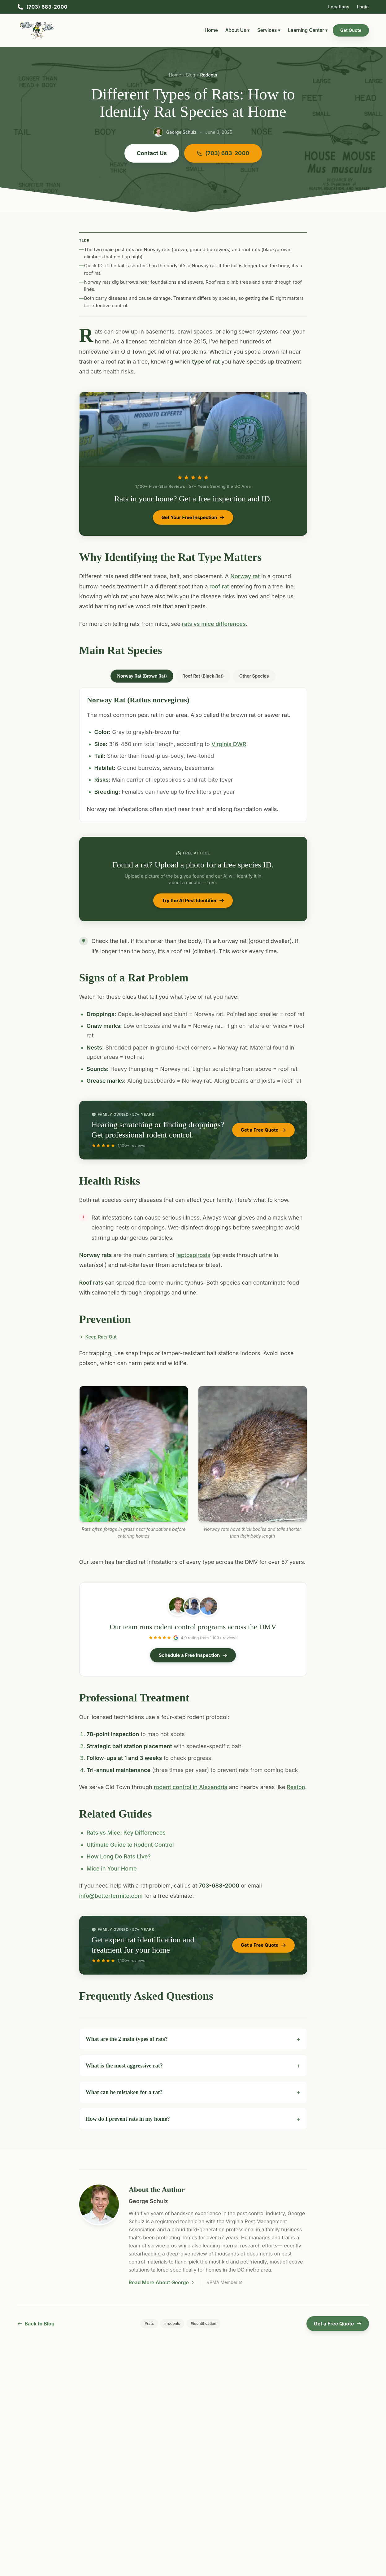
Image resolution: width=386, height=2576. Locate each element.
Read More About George (162, 2282)
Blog (190, 74)
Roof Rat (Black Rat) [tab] (203, 676)
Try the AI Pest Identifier (193, 900)
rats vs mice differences (214, 624)
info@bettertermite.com (111, 1896)
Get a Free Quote (263, 1130)
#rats (149, 2323)
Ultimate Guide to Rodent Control (130, 1844)
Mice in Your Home (112, 1868)
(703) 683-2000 (223, 153)
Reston (296, 1787)
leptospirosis (193, 1255)
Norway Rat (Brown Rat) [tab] (142, 676)
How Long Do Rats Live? (119, 1856)
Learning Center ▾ (308, 30)
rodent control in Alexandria (191, 1787)
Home (211, 30)
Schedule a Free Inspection (193, 1655)
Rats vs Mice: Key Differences (126, 1832)
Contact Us (152, 153)
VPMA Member (224, 2282)
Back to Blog (36, 2324)
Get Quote (350, 30)
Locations (338, 6)
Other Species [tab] (254, 676)
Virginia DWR (228, 744)
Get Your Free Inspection (193, 517)
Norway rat (245, 576)
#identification (203, 2323)
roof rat (219, 586)
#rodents (172, 2323)
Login (363, 6)
